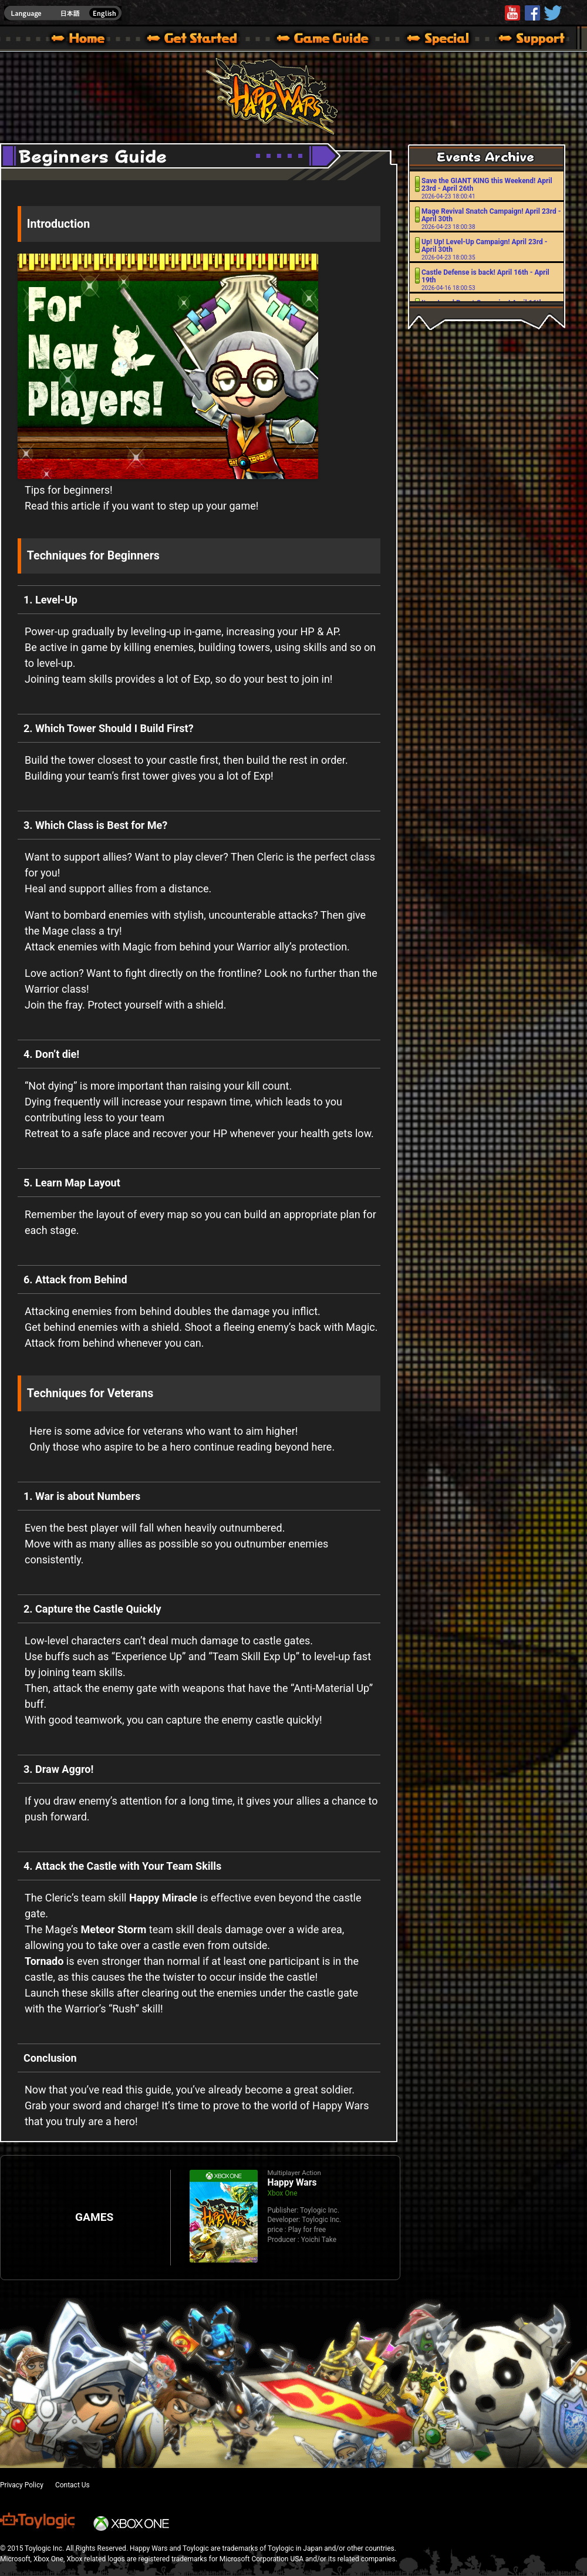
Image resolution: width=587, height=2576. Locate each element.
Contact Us (72, 2485)
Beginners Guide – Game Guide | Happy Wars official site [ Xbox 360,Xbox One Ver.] (331, 39)
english (63, 13)
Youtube (512, 13)
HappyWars (532, 13)
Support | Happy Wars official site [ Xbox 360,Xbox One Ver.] (522, 39)
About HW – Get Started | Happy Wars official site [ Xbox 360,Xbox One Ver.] (201, 39)
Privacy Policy (21, 2485)
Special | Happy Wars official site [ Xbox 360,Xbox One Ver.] (434, 39)
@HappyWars (552, 13)
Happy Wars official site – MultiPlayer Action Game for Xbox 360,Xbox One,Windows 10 (80, 39)
